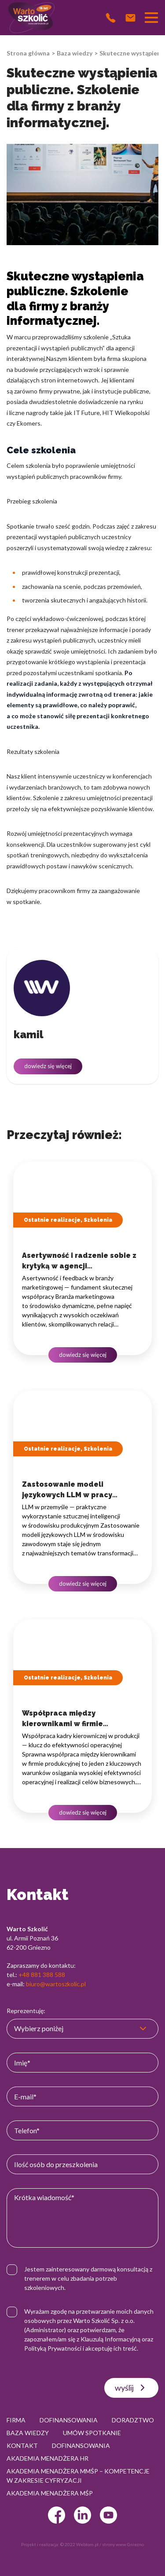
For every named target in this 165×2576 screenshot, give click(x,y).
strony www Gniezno (123, 2544)
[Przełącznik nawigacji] (151, 17)
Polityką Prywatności (52, 2348)
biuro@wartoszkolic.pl (56, 1984)
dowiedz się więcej (48, 1065)
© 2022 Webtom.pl (79, 2544)
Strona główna (28, 53)
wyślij (131, 2387)
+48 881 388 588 (41, 1974)
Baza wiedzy (74, 53)
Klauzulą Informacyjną (110, 2339)
